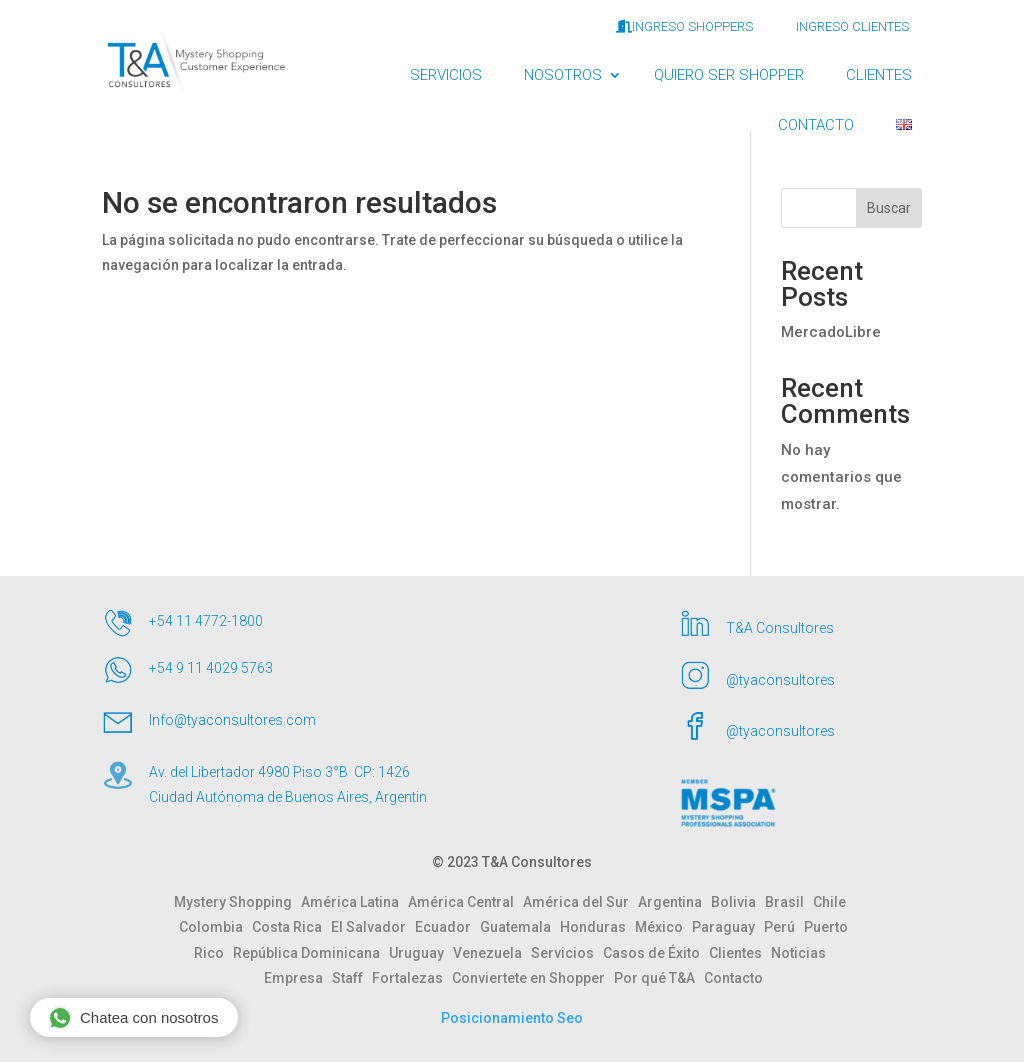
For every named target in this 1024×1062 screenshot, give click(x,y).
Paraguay (728, 927)
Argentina (674, 902)
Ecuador (447, 927)
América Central (465, 902)
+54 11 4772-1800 (206, 621)
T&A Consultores (780, 628)
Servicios (567, 953)
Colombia (215, 927)
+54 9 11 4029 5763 (211, 668)
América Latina (354, 902)
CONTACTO (816, 125)
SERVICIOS (446, 75)
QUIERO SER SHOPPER (729, 75)
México (663, 927)
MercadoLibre (831, 332)
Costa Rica (291, 927)
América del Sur (580, 902)
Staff (352, 978)
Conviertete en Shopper (533, 978)
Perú (784, 927)
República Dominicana (311, 953)
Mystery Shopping (237, 902)
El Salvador (373, 927)
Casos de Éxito (656, 953)
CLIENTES (879, 75)
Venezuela (492, 953)
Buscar (889, 208)
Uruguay (421, 953)
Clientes (740, 953)
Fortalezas (412, 978)
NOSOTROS (563, 75)
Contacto (733, 978)
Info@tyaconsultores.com (232, 720)
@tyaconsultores (780, 680)
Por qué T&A (659, 978)
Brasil (789, 902)
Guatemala (520, 927)
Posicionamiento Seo (512, 1018)
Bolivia (738, 902)
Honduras (597, 927)
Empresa (298, 978)
